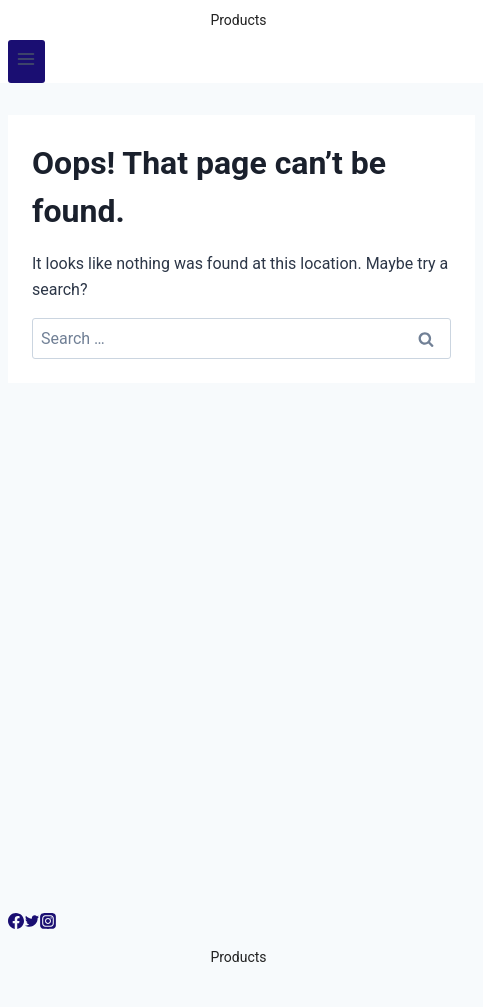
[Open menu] (26, 61)
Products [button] (238, 20)
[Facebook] (16, 923)
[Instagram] (48, 923)
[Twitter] (32, 923)
